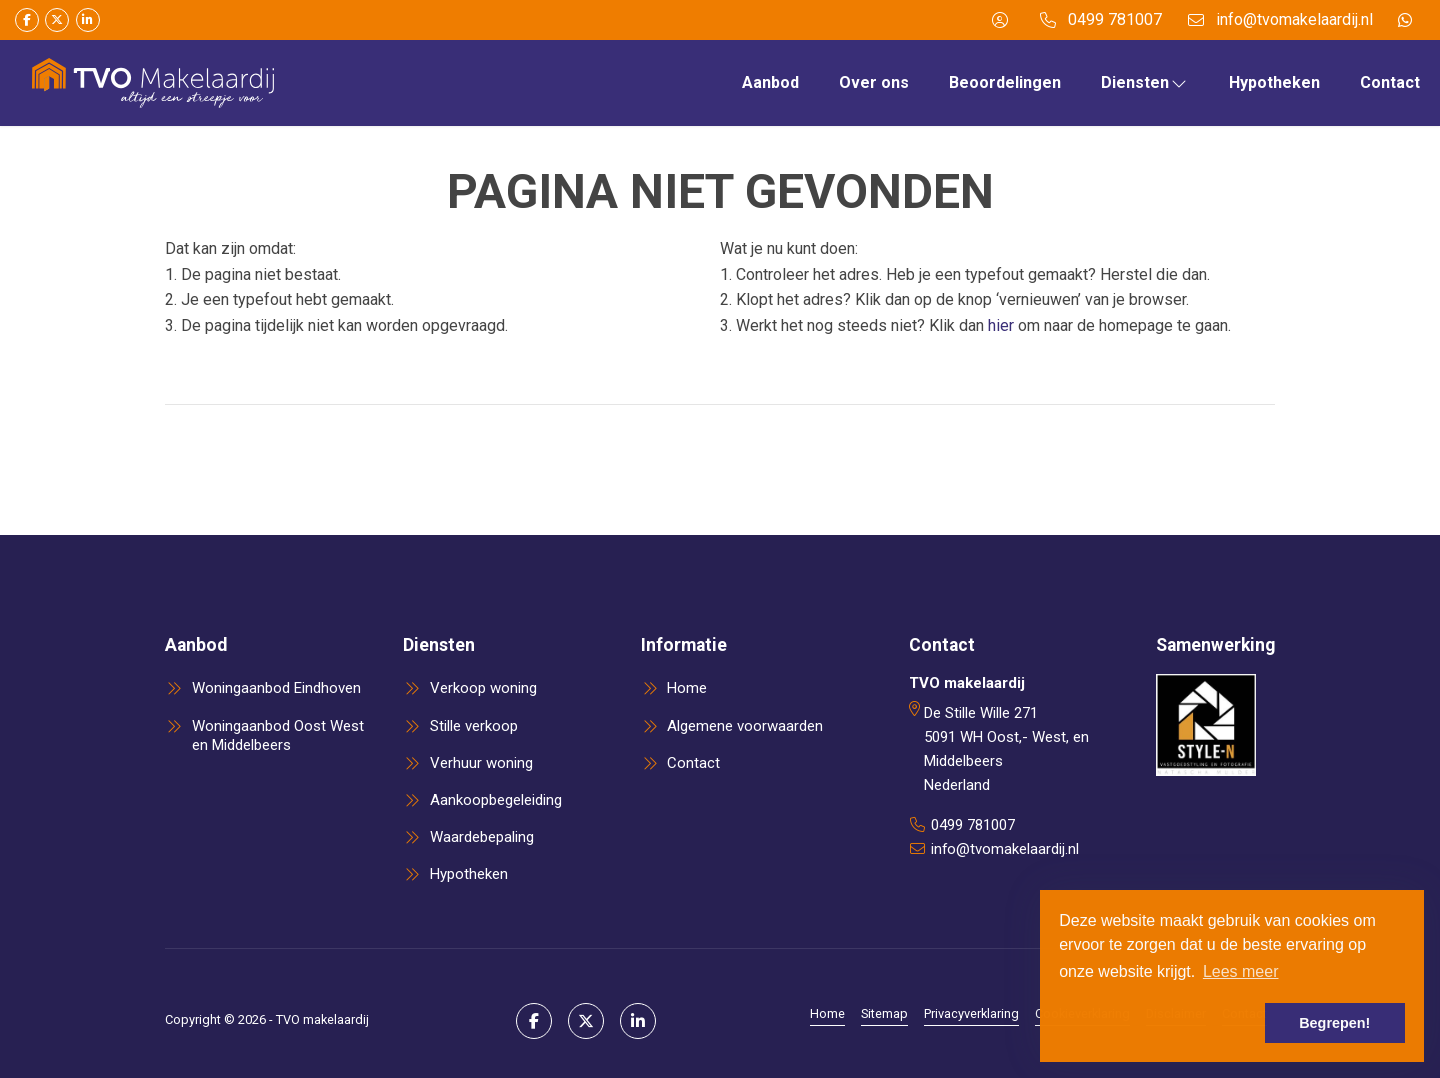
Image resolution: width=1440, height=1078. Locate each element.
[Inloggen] (1000, 20)
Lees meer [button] (1241, 971)
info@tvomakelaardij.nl (1005, 849)
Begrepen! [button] (1334, 1023)
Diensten (1145, 82)
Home (827, 1013)
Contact (1390, 82)
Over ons (874, 82)
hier (1001, 325)
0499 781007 (973, 825)
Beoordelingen (1005, 82)
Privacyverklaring (971, 1013)
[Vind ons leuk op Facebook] (27, 20)
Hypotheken (1274, 82)
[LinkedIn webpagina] (88, 20)
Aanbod (770, 82)
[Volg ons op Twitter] (57, 20)
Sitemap (884, 1013)
